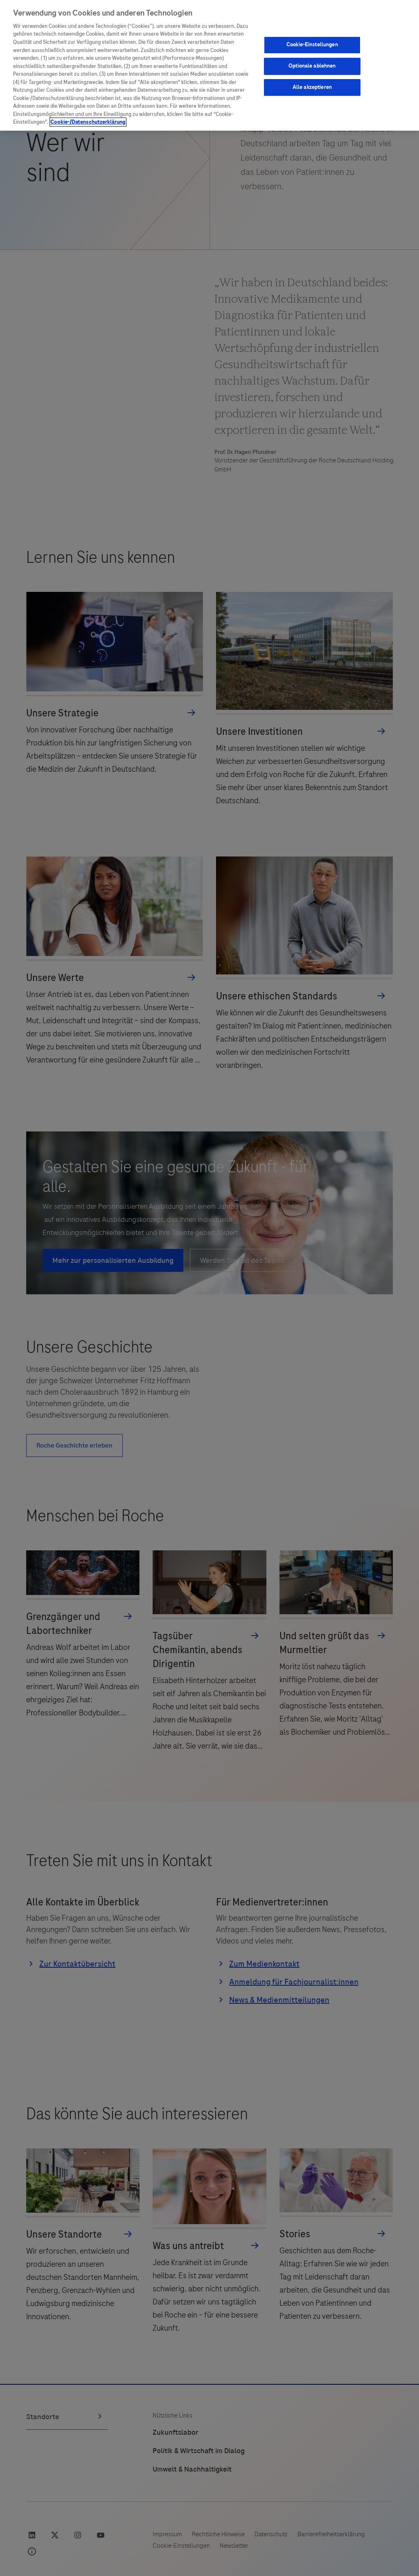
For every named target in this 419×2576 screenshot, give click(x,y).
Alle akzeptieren (312, 87)
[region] (209, 65)
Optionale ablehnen (312, 66)
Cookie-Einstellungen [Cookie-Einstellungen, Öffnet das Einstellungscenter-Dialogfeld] (312, 44)
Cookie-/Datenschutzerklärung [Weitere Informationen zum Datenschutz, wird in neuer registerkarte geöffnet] (88, 122)
